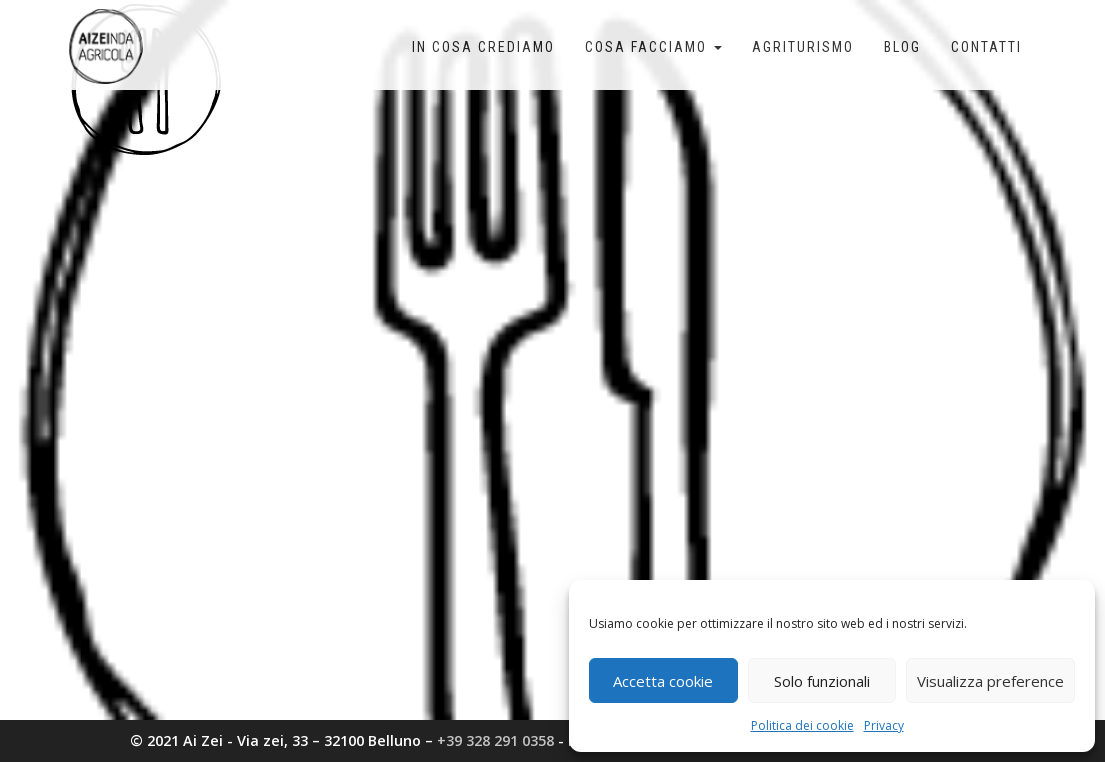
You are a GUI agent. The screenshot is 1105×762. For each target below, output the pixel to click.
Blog (902, 47)
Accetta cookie (663, 681)
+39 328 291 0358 (495, 740)
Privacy (884, 725)
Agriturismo (803, 47)
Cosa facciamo (653, 47)
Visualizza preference (990, 681)
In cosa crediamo (483, 47)
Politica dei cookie (802, 725)
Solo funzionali (822, 681)
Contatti (986, 47)
